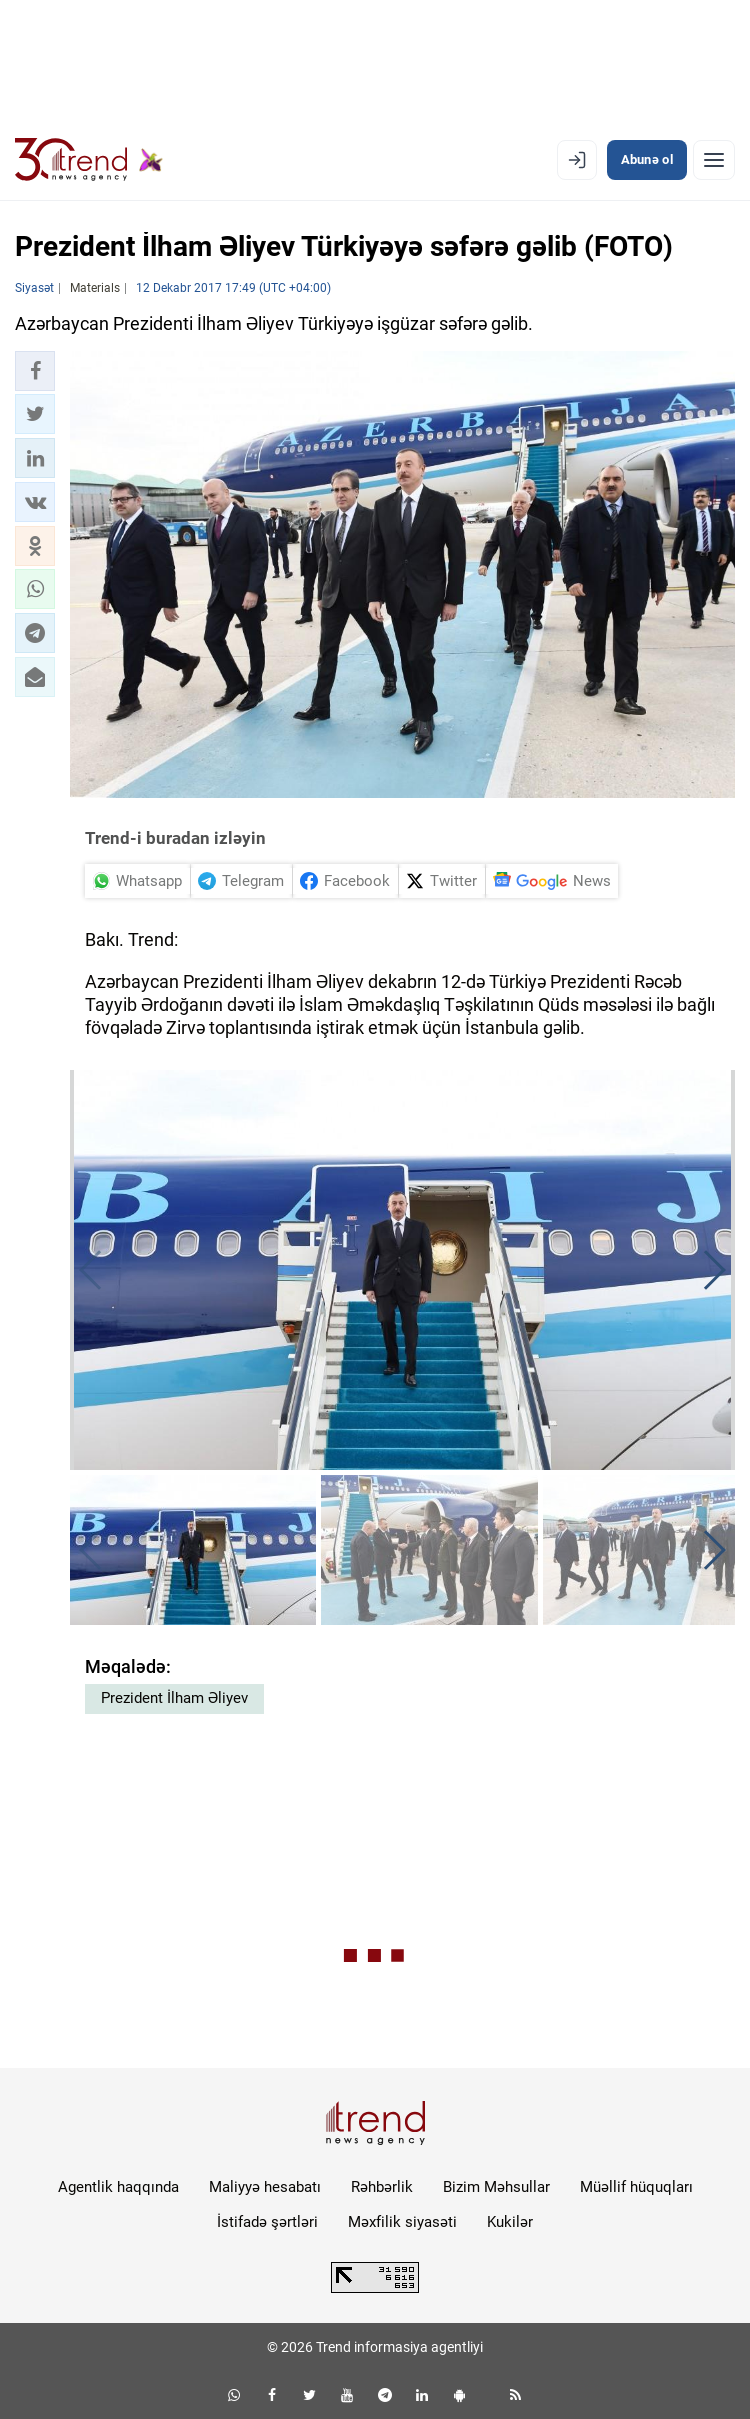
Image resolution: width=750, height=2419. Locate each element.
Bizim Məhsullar (496, 2187)
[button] (35, 371)
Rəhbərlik (382, 2187)
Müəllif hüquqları (636, 2187)
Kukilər (510, 2222)
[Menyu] (714, 160)
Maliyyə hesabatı (265, 2187)
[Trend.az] (89, 160)
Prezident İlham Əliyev (174, 1698)
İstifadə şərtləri (267, 2222)
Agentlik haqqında (118, 2187)
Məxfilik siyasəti (402, 2222)
